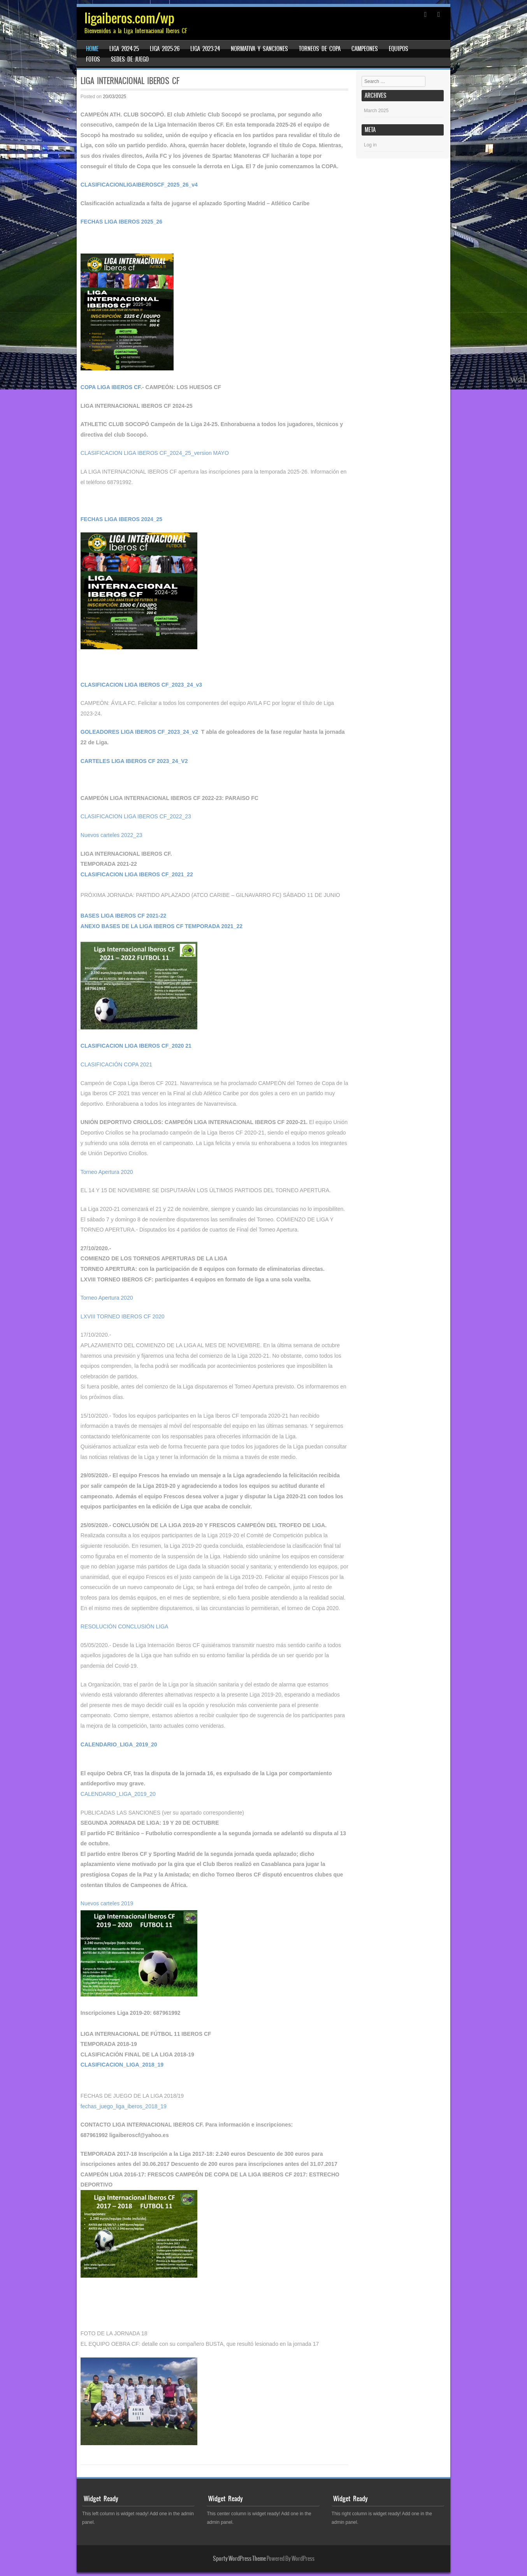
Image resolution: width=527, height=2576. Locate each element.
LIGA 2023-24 (205, 48)
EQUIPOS (398, 48)
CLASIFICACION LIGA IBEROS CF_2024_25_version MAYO (155, 453)
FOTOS (93, 59)
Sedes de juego (130, 59)
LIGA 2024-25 (124, 48)
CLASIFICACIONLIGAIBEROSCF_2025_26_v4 (139, 184)
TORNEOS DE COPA (320, 48)
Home (92, 48)
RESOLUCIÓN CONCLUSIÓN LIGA (125, 1626)
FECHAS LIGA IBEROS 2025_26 (121, 221)
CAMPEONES (364, 48)
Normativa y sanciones (259, 48)
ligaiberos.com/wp (129, 18)
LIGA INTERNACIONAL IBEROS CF (130, 81)
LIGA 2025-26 (164, 48)
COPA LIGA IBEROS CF (111, 387)
